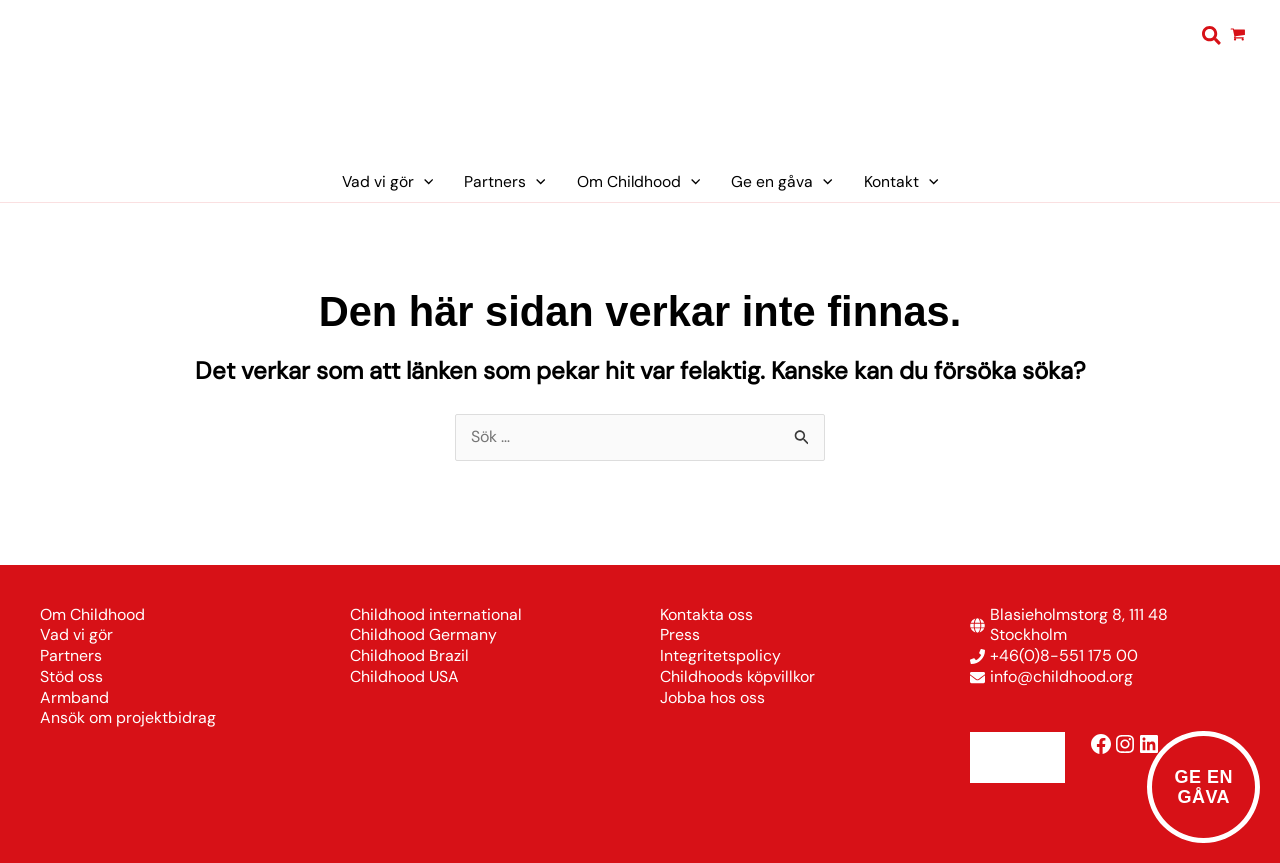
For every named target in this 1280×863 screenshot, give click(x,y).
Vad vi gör (76, 634)
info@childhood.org (1061, 676)
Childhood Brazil (409, 655)
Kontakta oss (706, 614)
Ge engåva (1203, 787)
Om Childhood (92, 614)
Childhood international (436, 614)
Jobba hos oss (712, 697)
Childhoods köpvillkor (737, 676)
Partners (71, 655)
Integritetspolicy (720, 655)
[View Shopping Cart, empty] (1238, 35)
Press (680, 634)
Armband (74, 697)
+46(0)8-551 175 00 (1064, 655)
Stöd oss (71, 676)
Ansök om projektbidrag (128, 717)
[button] (1212, 37)
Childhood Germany (423, 634)
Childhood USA (404, 676)
